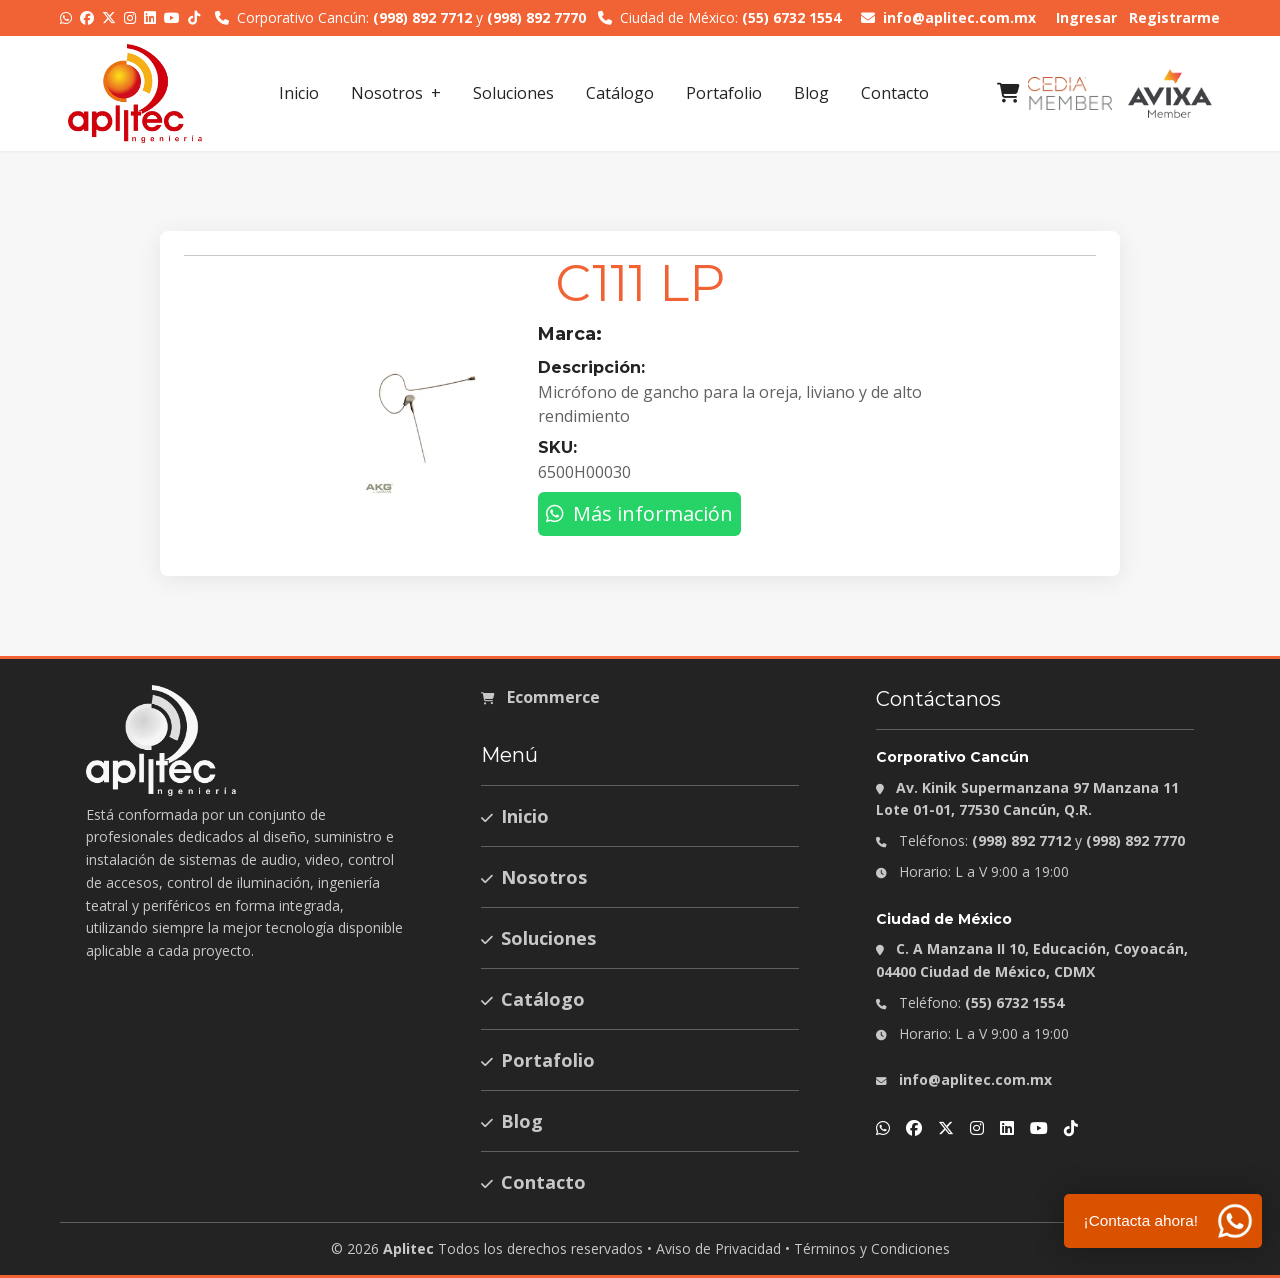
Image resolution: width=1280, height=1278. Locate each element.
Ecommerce (540, 697)
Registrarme (1174, 17)
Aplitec (408, 1248)
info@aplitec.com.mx (948, 17)
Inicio (299, 93)
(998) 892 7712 (422, 17)
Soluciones (513, 93)
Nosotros (387, 93)
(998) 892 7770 (536, 17)
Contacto (895, 93)
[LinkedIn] (150, 17)
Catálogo (620, 93)
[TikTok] (194, 17)
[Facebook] (87, 17)
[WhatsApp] (66, 17)
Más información (639, 513)
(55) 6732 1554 (791, 17)
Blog (811, 93)
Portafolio (724, 93)
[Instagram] (130, 17)
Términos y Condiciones (872, 1248)
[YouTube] (172, 17)
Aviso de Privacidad (718, 1248)
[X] (109, 17)
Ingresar (1086, 17)
